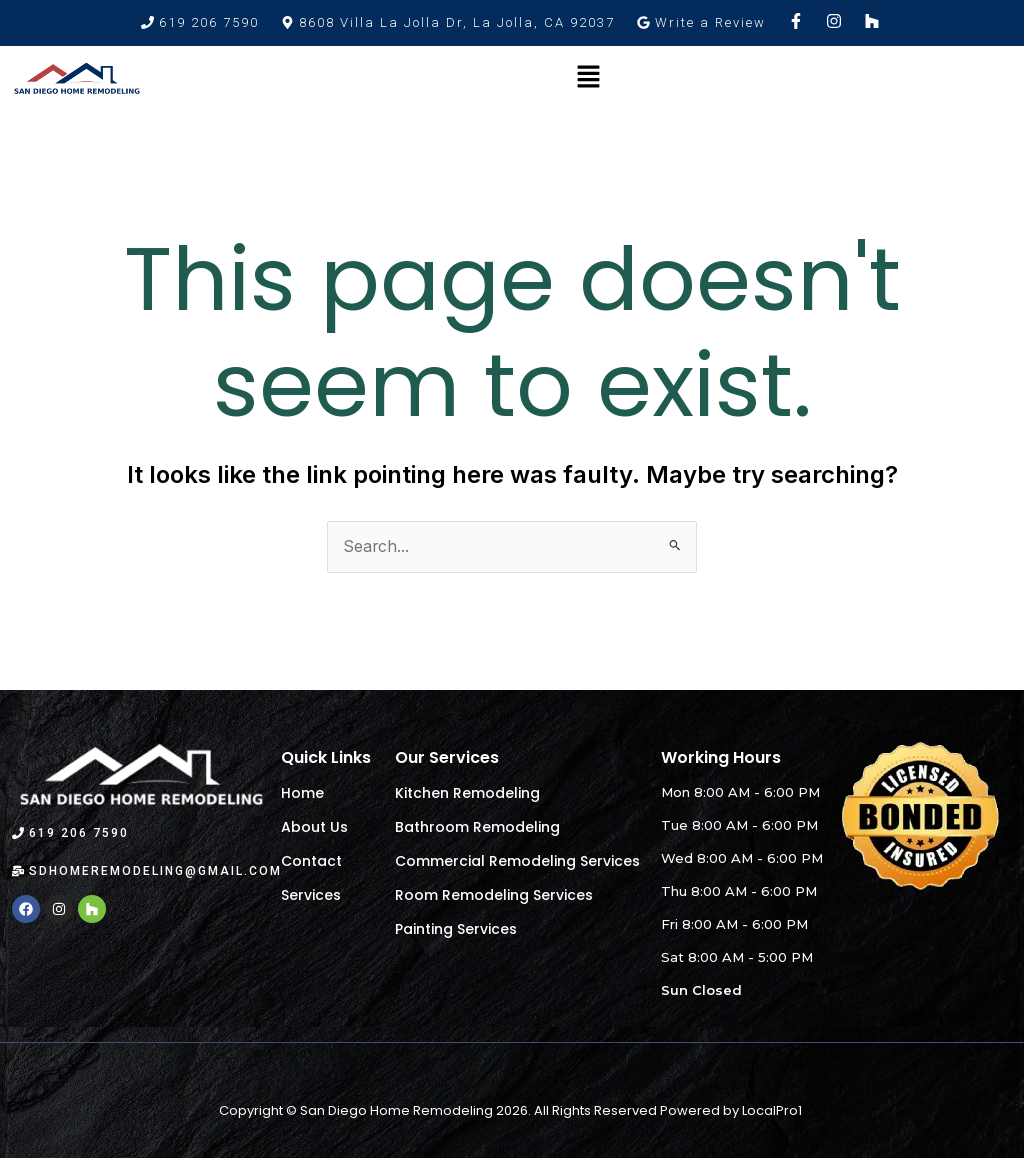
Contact (311, 862)
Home (302, 794)
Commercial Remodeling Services (517, 862)
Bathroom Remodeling (477, 828)
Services (311, 896)
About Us (314, 828)
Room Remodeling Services (494, 896)
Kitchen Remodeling (467, 794)
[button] (448, 22)
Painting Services (456, 930)
